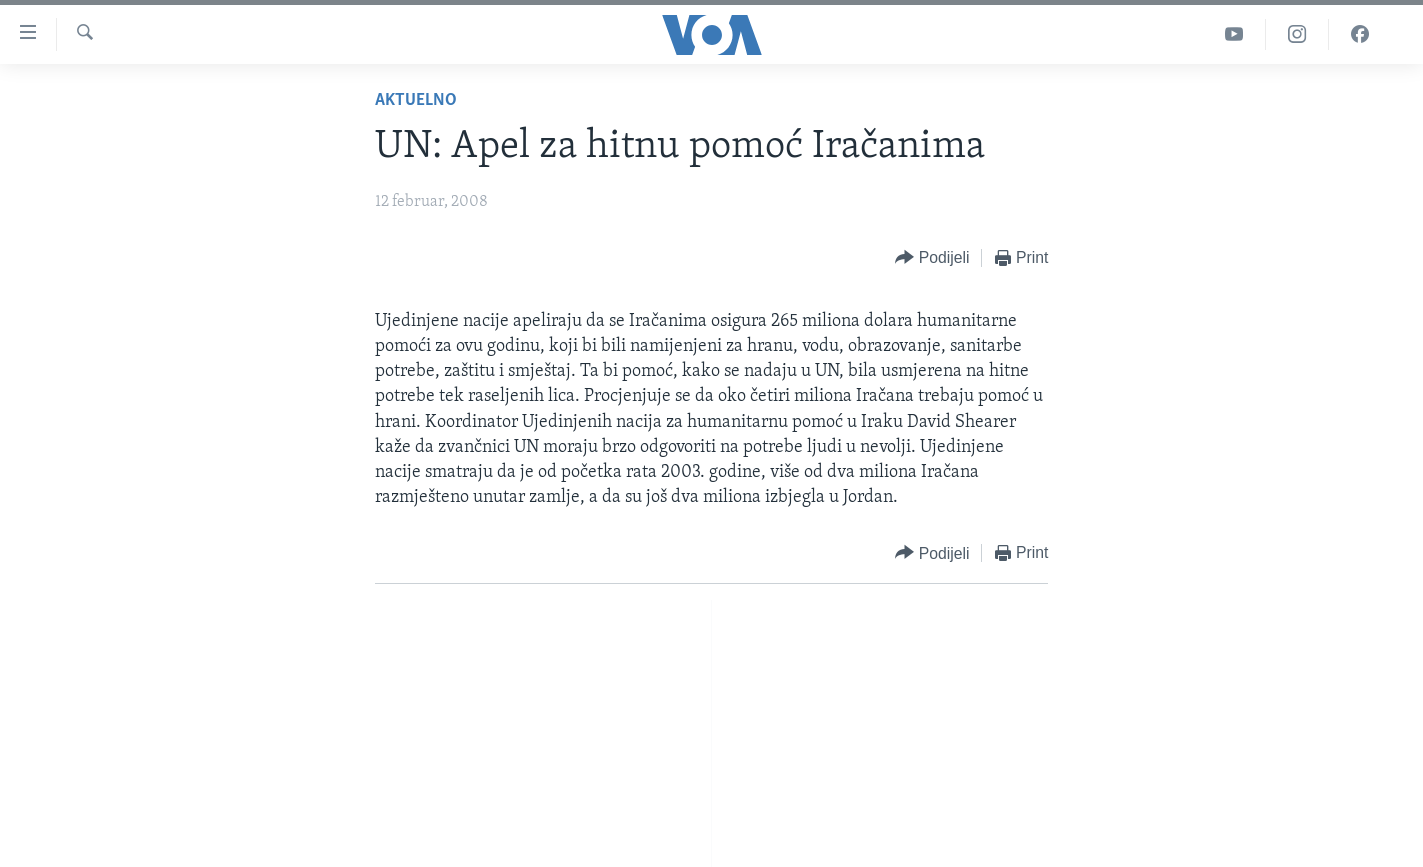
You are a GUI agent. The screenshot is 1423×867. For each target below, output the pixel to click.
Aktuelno (416, 100)
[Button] (932, 258)
